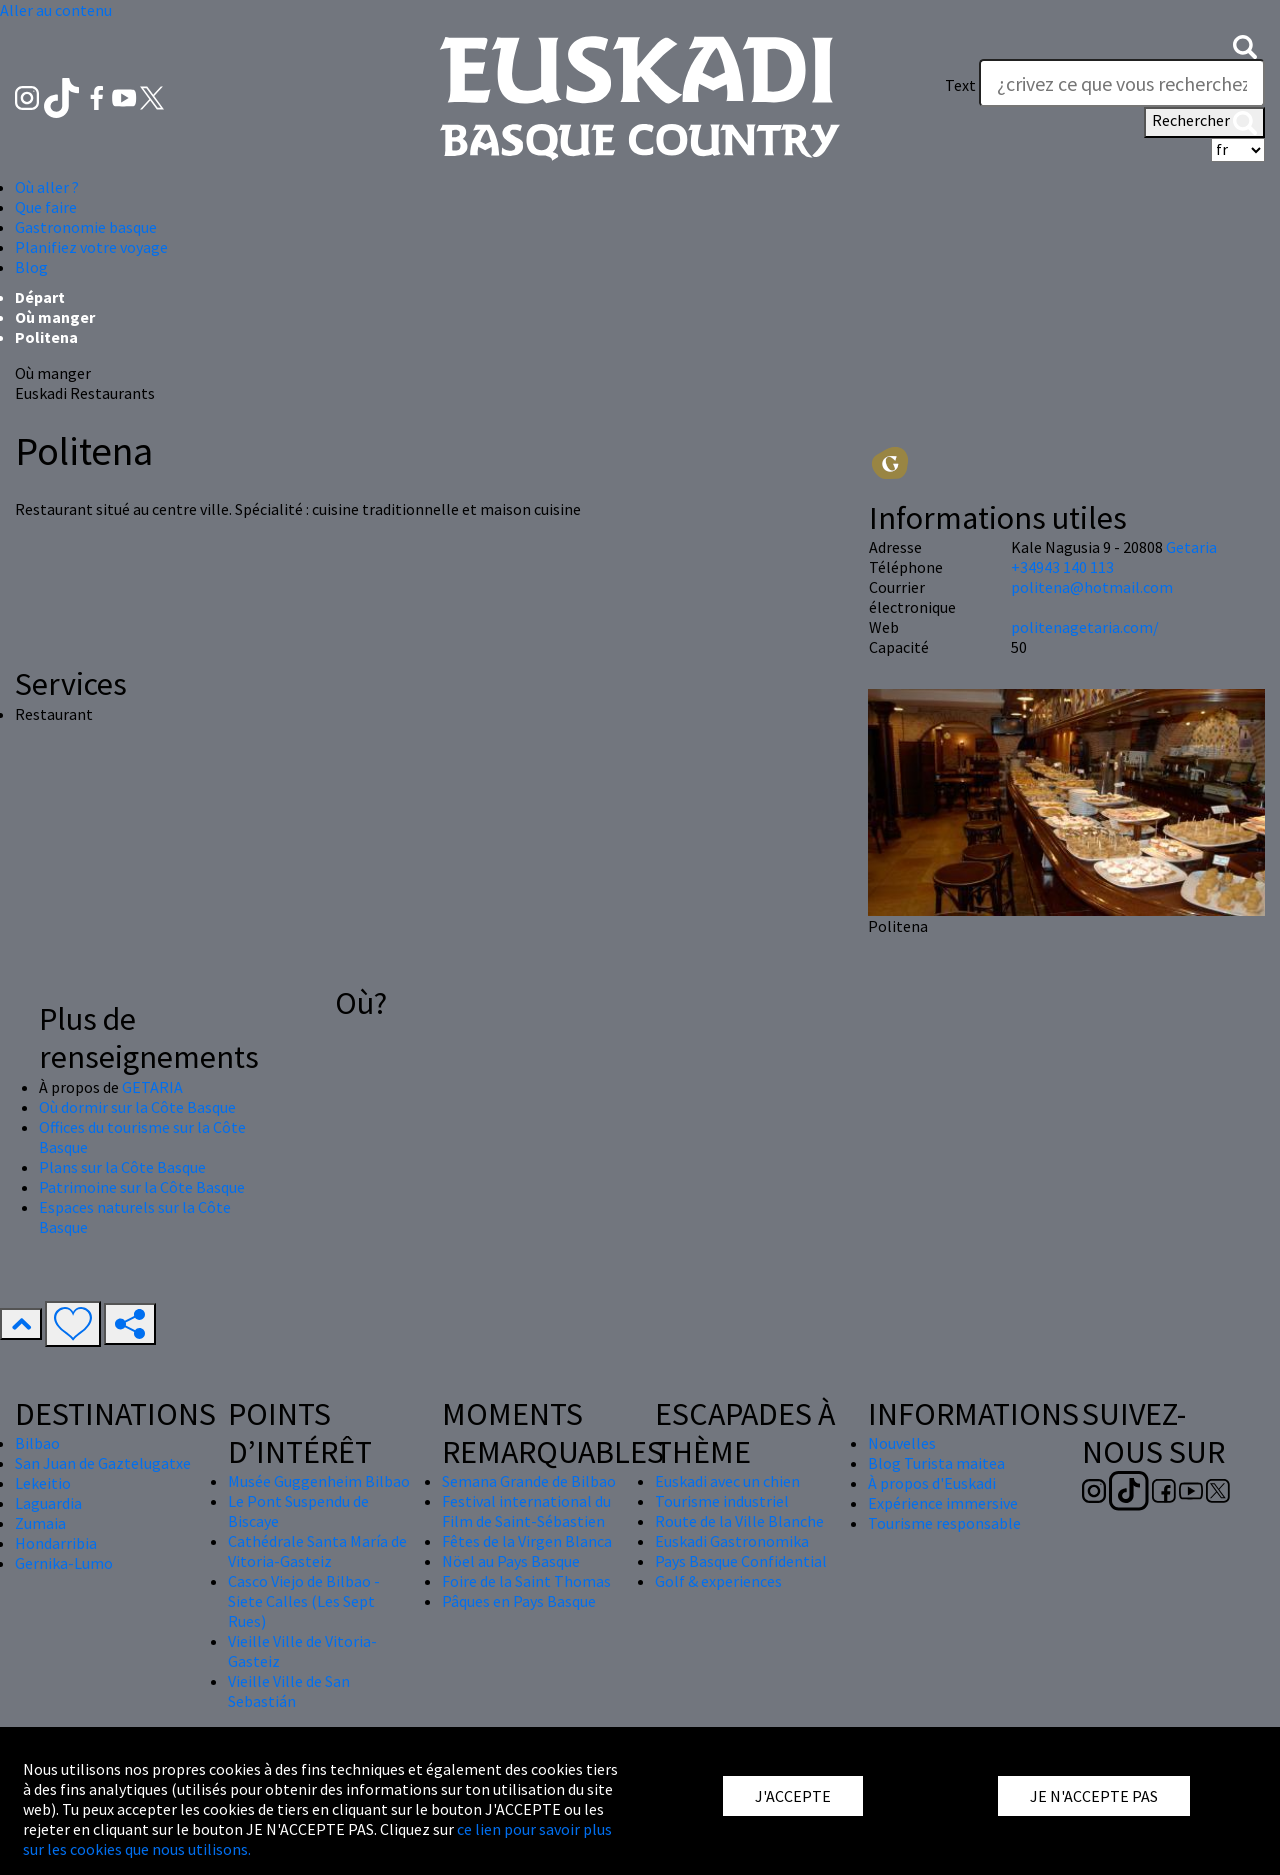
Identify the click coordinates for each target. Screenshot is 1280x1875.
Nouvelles (902, 1443)
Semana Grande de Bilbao (529, 1481)
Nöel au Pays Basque (511, 1561)
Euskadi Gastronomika (732, 1541)
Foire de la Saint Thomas (526, 1581)
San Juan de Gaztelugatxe (103, 1463)
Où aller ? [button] (47, 187)
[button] (1245, 45)
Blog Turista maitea (936, 1463)
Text (960, 85)
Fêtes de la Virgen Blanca (527, 1541)
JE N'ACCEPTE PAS (1094, 1796)
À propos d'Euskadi (932, 1483)
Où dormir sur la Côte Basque (137, 1107)
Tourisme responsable (944, 1523)
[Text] (1122, 83)
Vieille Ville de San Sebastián (289, 1691)
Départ (40, 297)
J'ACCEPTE (793, 1796)
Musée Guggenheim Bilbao (319, 1481)
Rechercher (1204, 122)
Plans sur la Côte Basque (122, 1167)
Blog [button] (31, 267)
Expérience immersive (943, 1503)
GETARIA (152, 1087)
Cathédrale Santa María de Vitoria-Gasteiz (317, 1551)
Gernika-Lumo (64, 1563)
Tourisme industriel (722, 1501)
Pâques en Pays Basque (519, 1601)
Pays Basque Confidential (741, 1561)
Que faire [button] (46, 207)
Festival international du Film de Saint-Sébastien (526, 1511)
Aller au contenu (56, 10)
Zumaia (40, 1523)
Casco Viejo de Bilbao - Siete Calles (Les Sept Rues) (304, 1601)
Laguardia (48, 1503)
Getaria (1191, 547)
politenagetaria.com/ (1085, 627)
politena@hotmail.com (1092, 587)
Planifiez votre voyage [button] (91, 247)
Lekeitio (43, 1483)
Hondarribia (56, 1543)
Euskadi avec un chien (727, 1481)
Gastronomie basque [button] (86, 227)
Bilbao (37, 1443)
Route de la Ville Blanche (739, 1521)
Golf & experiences (718, 1581)
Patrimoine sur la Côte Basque (142, 1187)
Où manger (55, 317)
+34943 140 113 (1062, 567)
